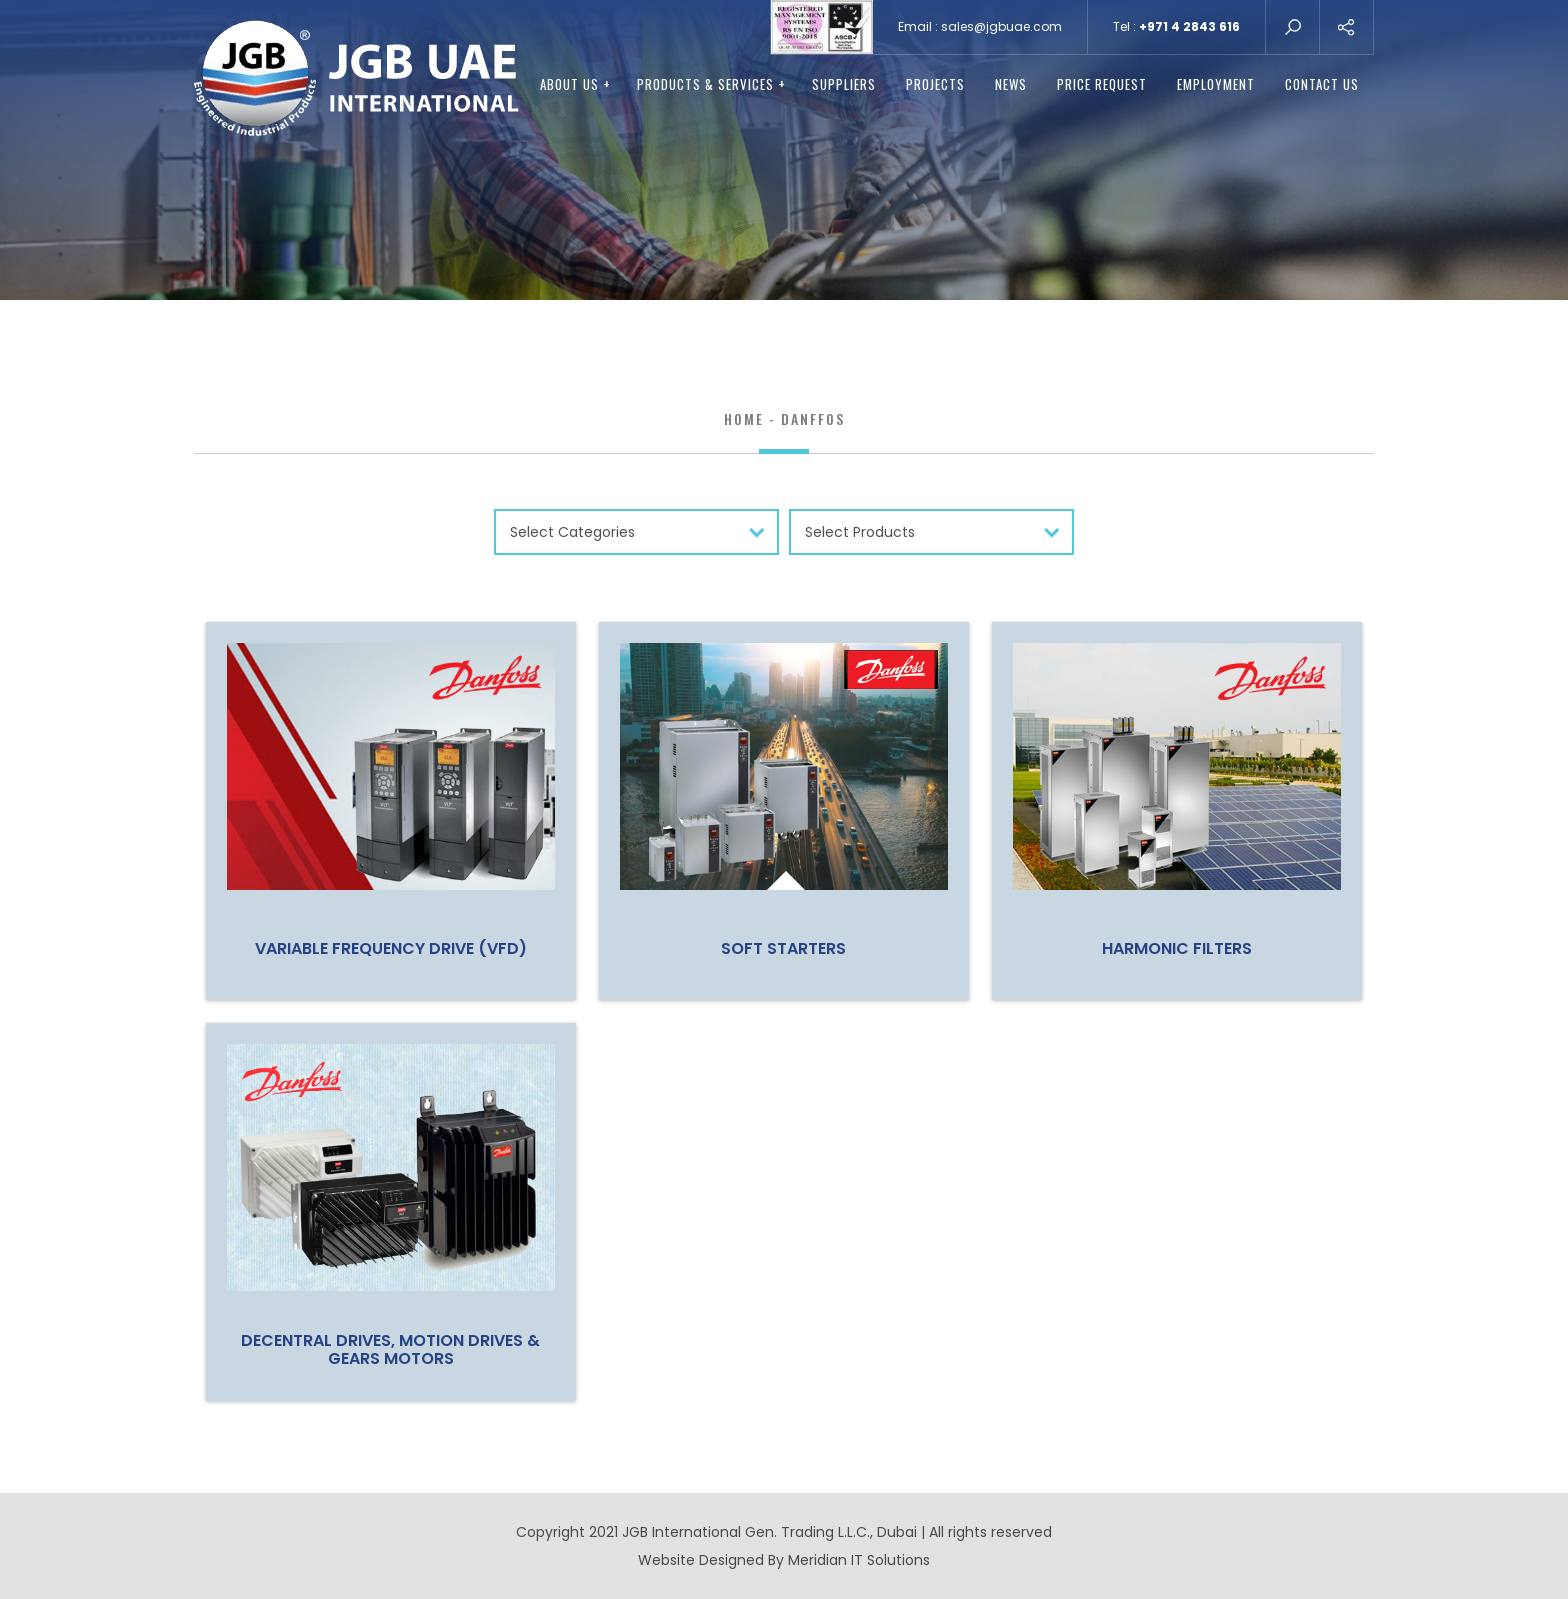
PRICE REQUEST (1102, 84)
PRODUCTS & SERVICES (711, 84)
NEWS (1011, 84)
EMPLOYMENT (1216, 84)
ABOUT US (575, 84)
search (1293, 27)
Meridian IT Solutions (859, 1560)
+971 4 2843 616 (1189, 26)
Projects (935, 84)
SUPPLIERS (844, 84)
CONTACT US (1322, 84)
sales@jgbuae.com (1001, 26)
